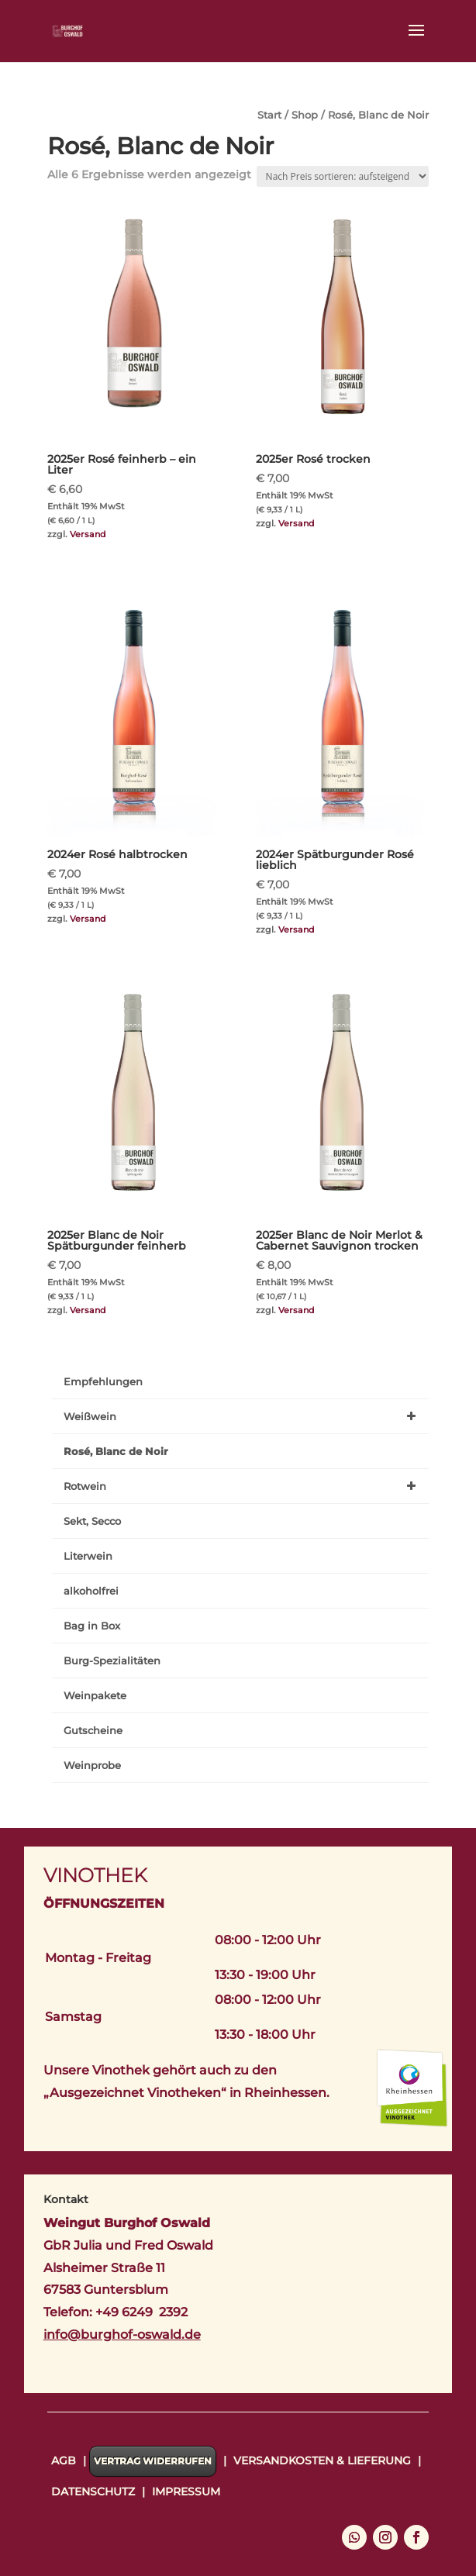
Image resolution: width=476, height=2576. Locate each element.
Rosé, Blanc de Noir (116, 1451)
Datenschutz (93, 2491)
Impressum (186, 2491)
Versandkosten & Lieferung (322, 2460)
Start (269, 115)
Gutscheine (93, 1730)
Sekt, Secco (92, 1521)
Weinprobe (92, 1765)
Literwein (88, 1556)
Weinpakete (95, 1695)
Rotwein (242, 1486)
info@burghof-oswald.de (122, 2334)
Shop (304, 115)
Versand (88, 534)
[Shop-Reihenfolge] (343, 176)
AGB (63, 2460)
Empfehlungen (103, 1381)
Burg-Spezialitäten (112, 1660)
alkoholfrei (91, 1591)
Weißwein (242, 1416)
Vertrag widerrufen (153, 2461)
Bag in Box (92, 1625)
